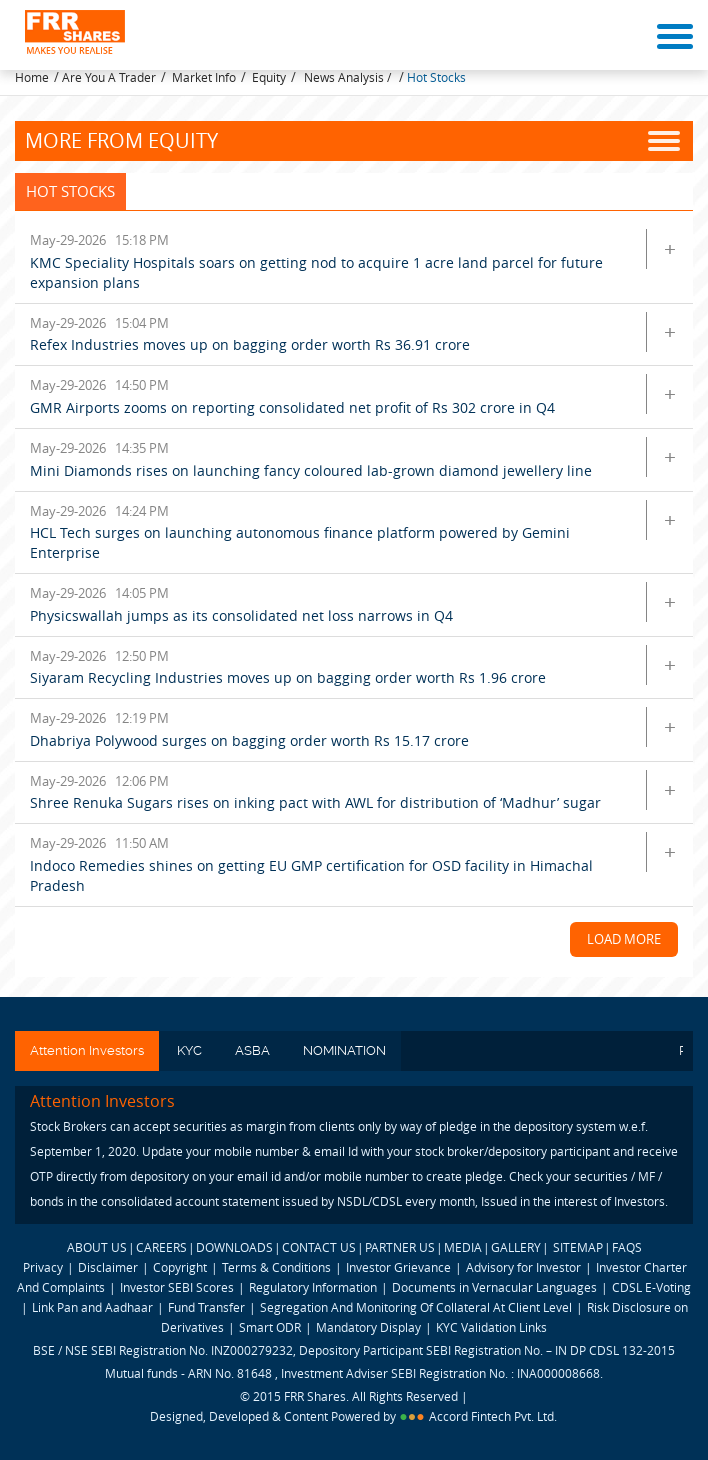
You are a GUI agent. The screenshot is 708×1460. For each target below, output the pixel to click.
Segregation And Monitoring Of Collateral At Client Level (417, 1307)
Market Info (204, 77)
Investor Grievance (398, 1267)
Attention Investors (87, 1050)
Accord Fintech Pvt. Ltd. (493, 1416)
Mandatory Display (368, 1327)
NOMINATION (344, 1050)
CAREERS (161, 1247)
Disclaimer (108, 1267)
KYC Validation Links (491, 1327)
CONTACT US (319, 1247)
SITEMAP (578, 1247)
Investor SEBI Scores (177, 1287)
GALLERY (516, 1247)
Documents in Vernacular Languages (494, 1287)
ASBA (252, 1050)
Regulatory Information (313, 1287)
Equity (269, 77)
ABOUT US (97, 1247)
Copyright (180, 1267)
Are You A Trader (109, 77)
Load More (624, 939)
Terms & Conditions (276, 1267)
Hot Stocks (436, 77)
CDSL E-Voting (651, 1287)
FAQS (627, 1247)
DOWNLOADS (234, 1247)
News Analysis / (349, 77)
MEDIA (463, 1247)
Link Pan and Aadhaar (92, 1307)
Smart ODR (270, 1327)
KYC (189, 1050)
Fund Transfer (208, 1307)
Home (32, 77)
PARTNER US (400, 1247)
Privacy (43, 1267)
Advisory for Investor (523, 1267)
